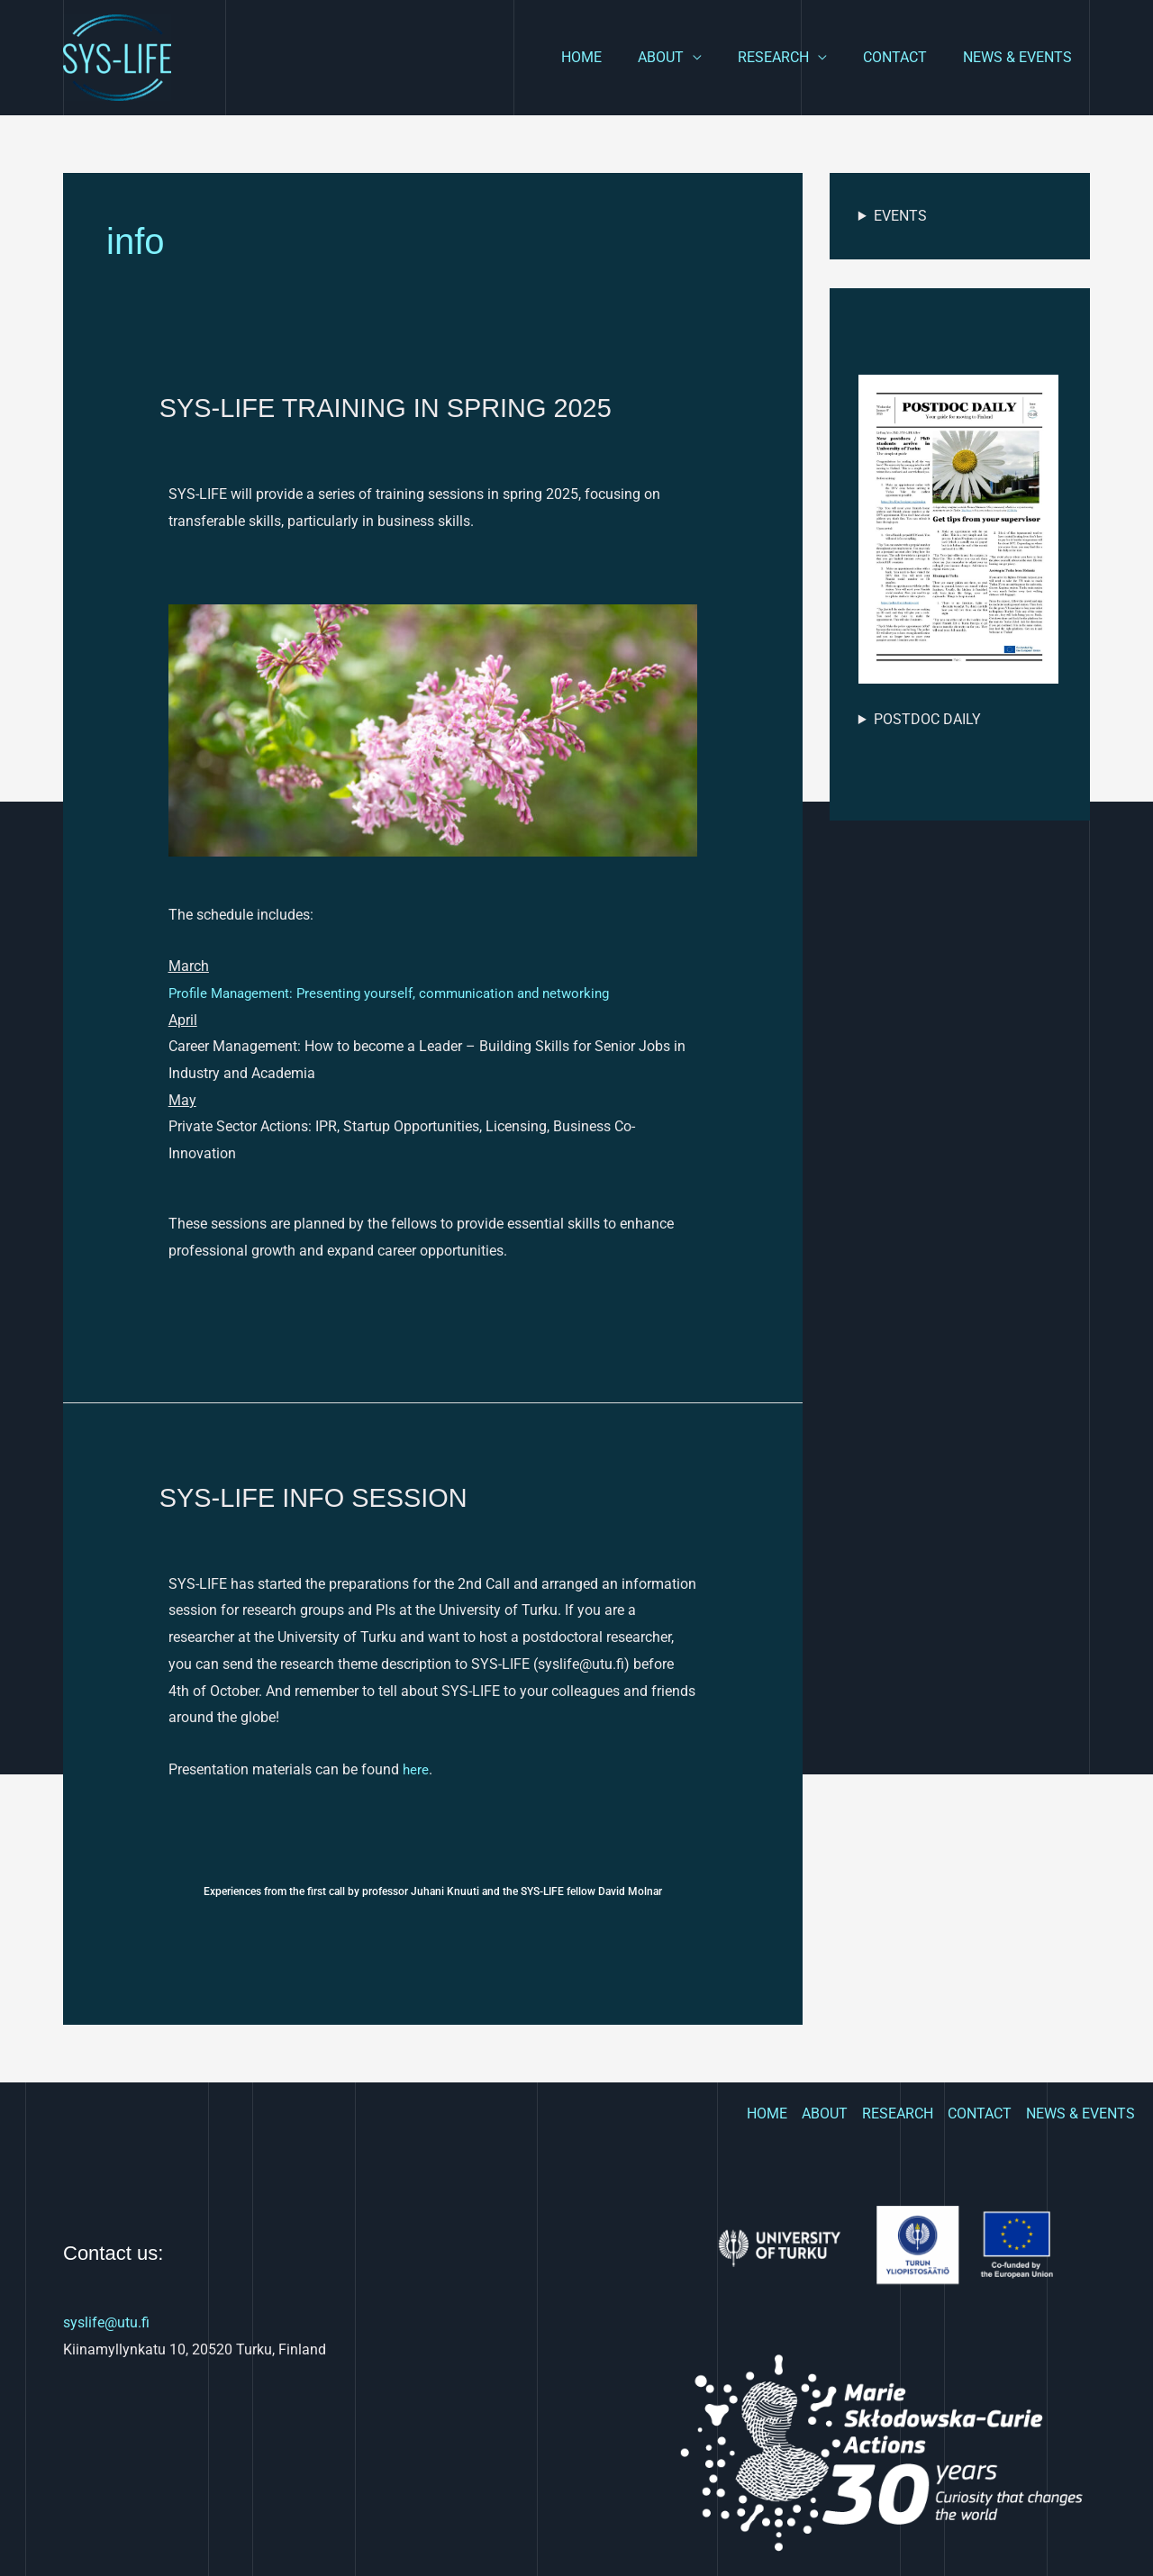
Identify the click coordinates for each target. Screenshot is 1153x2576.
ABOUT (686, 57)
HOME (614, 57)
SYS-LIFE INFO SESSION (319, 1497)
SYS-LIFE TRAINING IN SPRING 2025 (394, 407)
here (414, 1768)
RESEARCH (791, 57)
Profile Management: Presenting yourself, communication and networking (401, 992)
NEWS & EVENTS (1021, 57)
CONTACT (906, 57)
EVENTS (900, 215)
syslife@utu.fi (106, 2321)
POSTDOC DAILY (927, 719)
